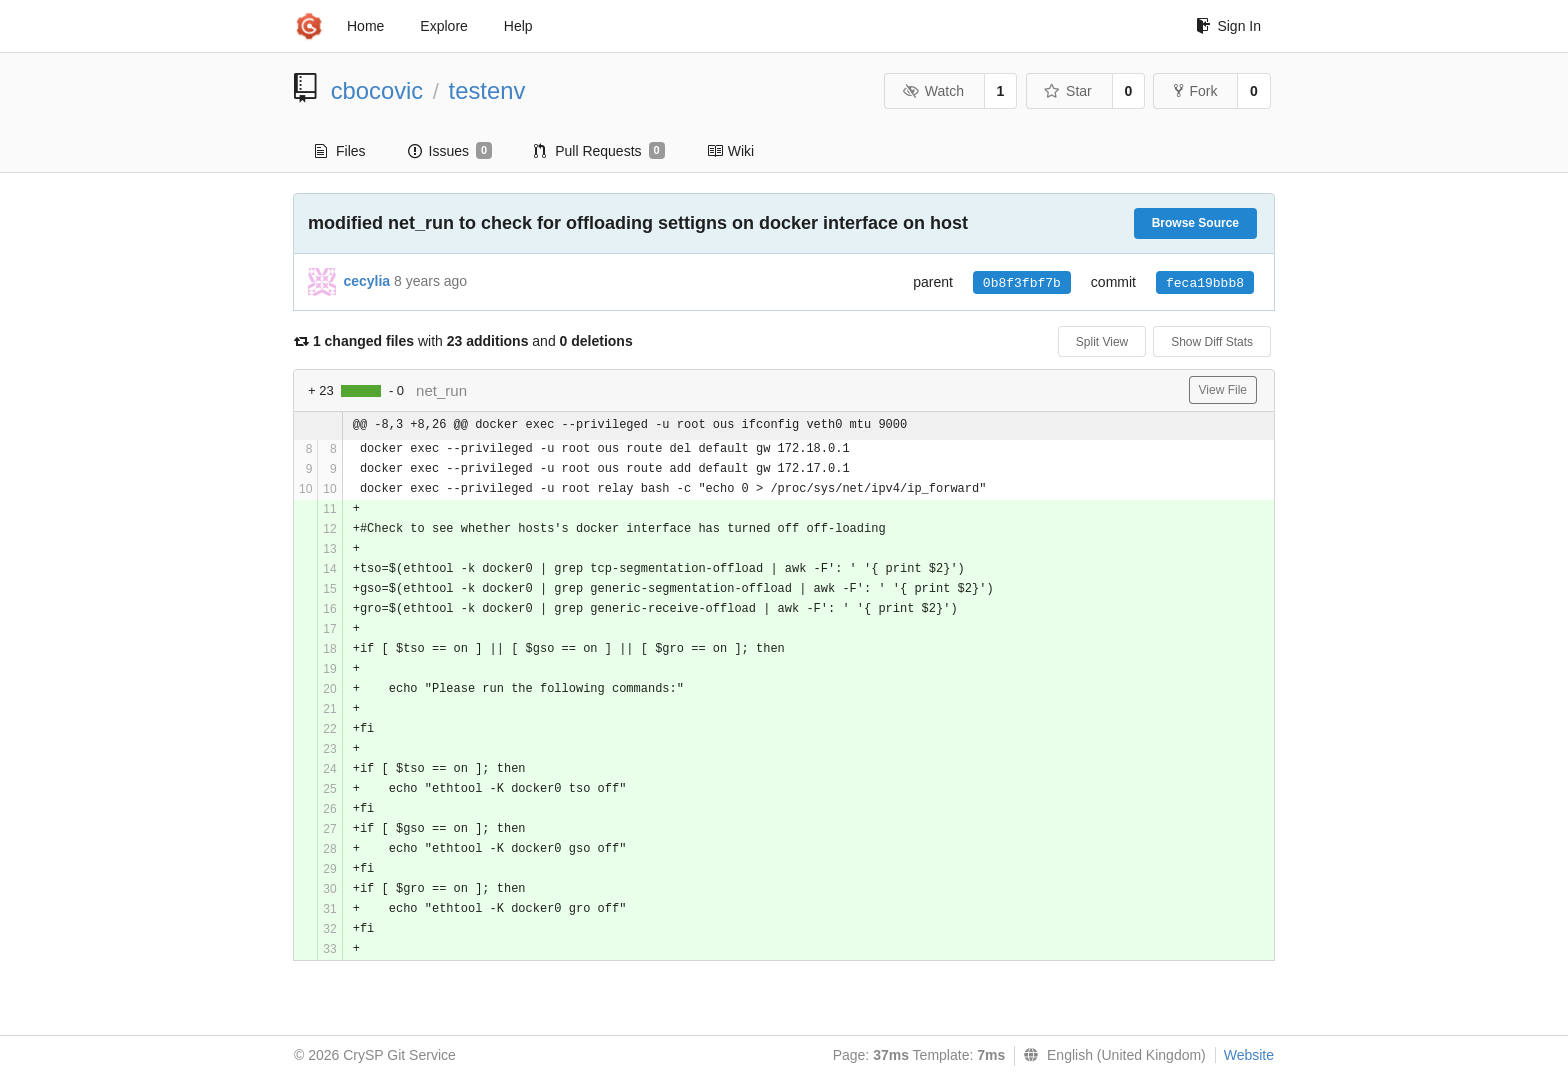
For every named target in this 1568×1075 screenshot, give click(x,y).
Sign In (1228, 26)
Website (1249, 1055)
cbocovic (377, 90)
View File (1223, 390)
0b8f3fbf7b (1022, 283)
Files (340, 151)
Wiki (730, 151)
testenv (487, 90)
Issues (450, 151)
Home (365, 26)
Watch (933, 91)
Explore (443, 26)
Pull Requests (599, 151)
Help (518, 26)
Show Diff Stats (1212, 342)
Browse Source (1195, 223)
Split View (1102, 342)
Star (1068, 91)
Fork (1195, 91)
